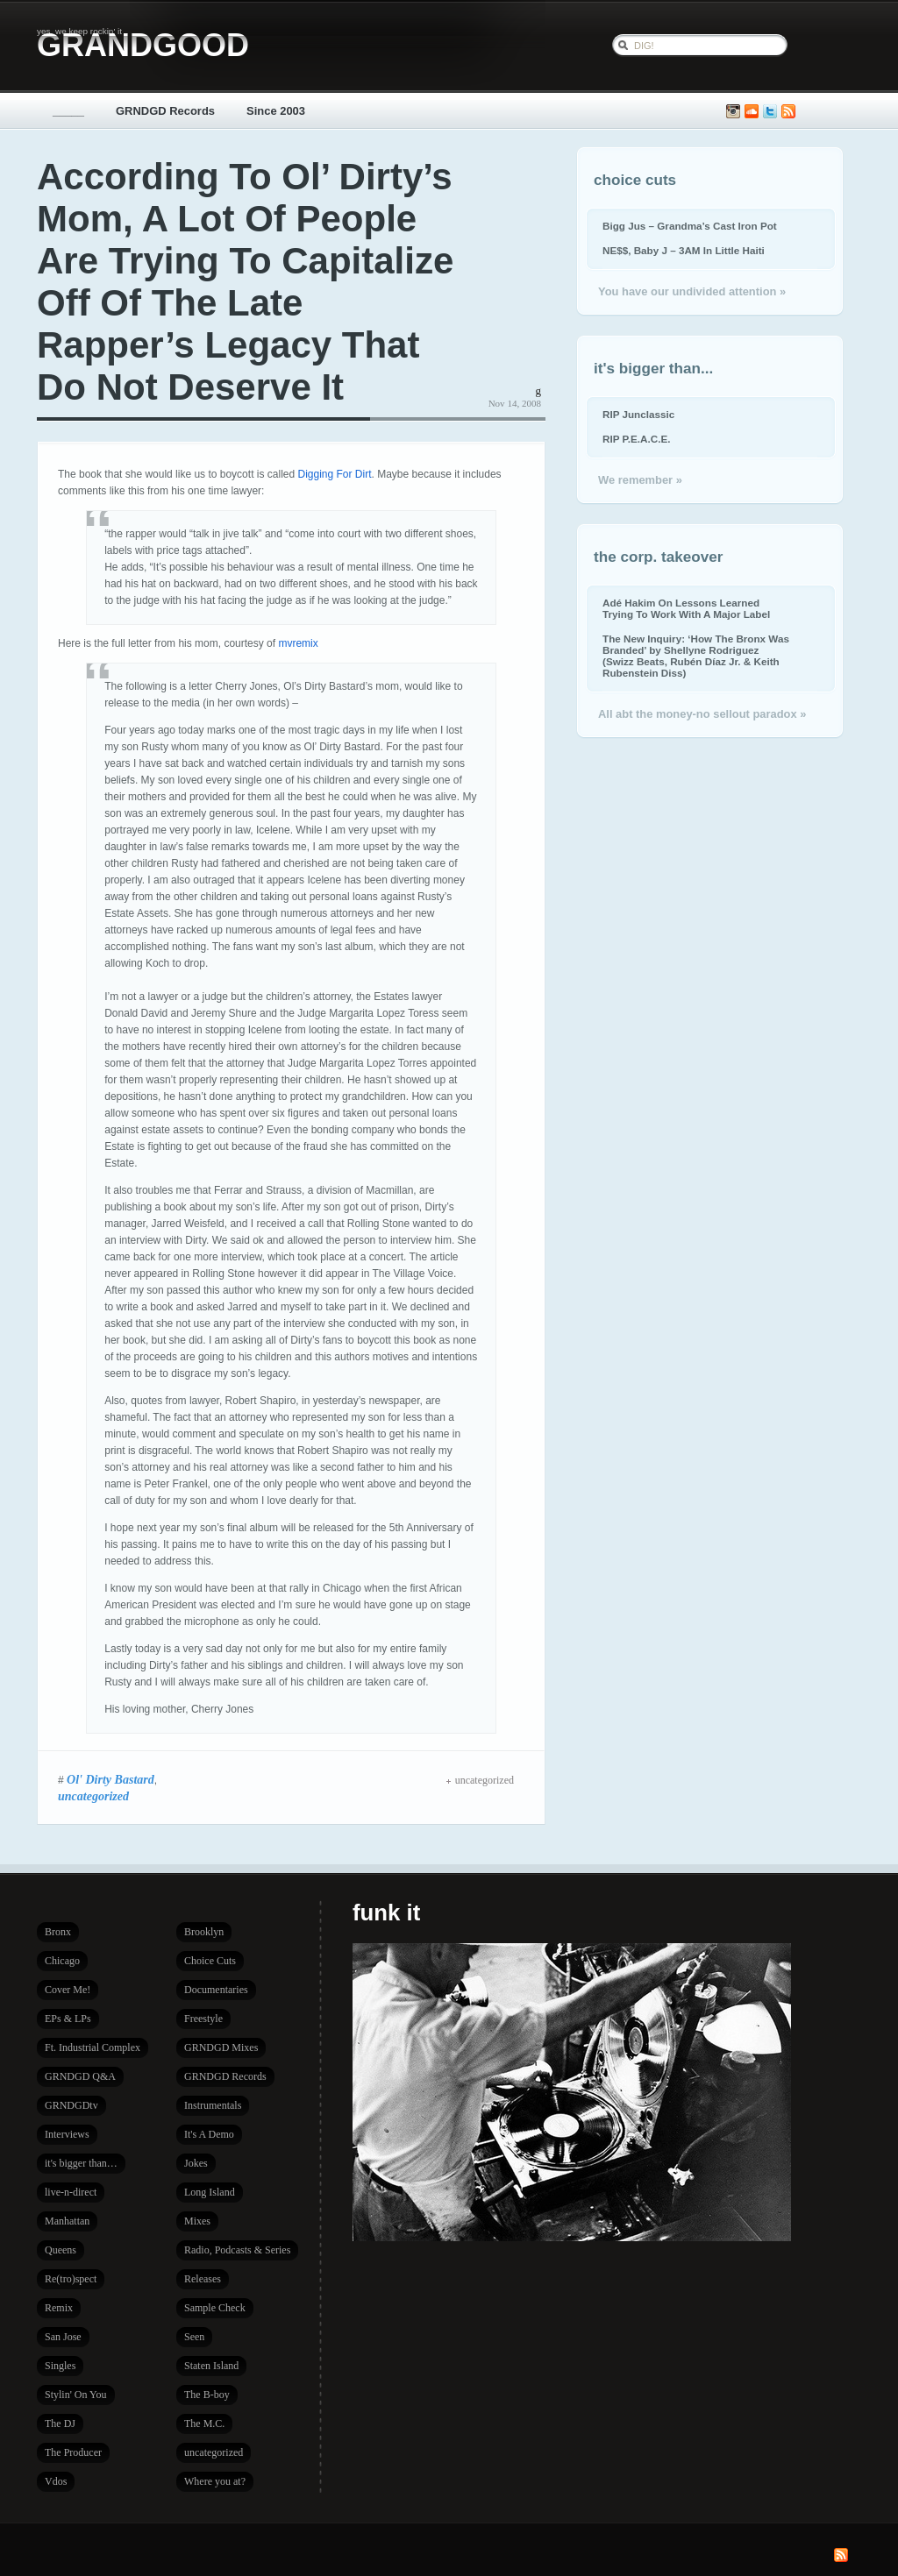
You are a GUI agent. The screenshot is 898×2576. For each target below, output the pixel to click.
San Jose (63, 2337)
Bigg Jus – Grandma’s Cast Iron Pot (689, 225)
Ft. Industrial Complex (92, 2047)
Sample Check (215, 2308)
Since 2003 (275, 110)
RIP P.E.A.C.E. (636, 438)
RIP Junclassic (638, 414)
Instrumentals (212, 2105)
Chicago (62, 1961)
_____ (68, 110)
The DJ (60, 2423)
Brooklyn (204, 1932)
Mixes (197, 2221)
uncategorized (93, 1796)
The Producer (73, 2452)
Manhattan (67, 2221)
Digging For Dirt (335, 474)
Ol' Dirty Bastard (110, 1779)
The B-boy (207, 2394)
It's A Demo (209, 2134)
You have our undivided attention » (692, 291)
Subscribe (788, 111)
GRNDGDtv (71, 2105)
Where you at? (215, 2481)
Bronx (58, 1932)
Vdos (56, 2481)
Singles (60, 2366)
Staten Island (211, 2366)
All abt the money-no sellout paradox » (702, 713)
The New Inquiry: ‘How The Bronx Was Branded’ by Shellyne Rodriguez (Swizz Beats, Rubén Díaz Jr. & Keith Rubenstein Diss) (695, 655)
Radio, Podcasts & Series (237, 2250)
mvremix (297, 643)
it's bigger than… (81, 2163)
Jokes (196, 2163)
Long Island (209, 2192)
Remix (59, 2308)
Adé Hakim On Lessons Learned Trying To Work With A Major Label (686, 608)
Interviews (67, 2134)
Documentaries (216, 1989)
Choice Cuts (210, 1961)
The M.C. (204, 2423)
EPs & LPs (68, 2018)
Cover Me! (67, 1989)
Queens (60, 2250)
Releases (202, 2279)
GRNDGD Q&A (80, 2076)
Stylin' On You (76, 2394)
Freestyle (203, 2018)
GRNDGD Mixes (221, 2047)
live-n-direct (70, 2192)
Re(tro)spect (70, 2279)
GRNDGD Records (165, 110)
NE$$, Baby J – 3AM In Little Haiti (683, 250)
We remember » (640, 479)
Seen (194, 2337)
